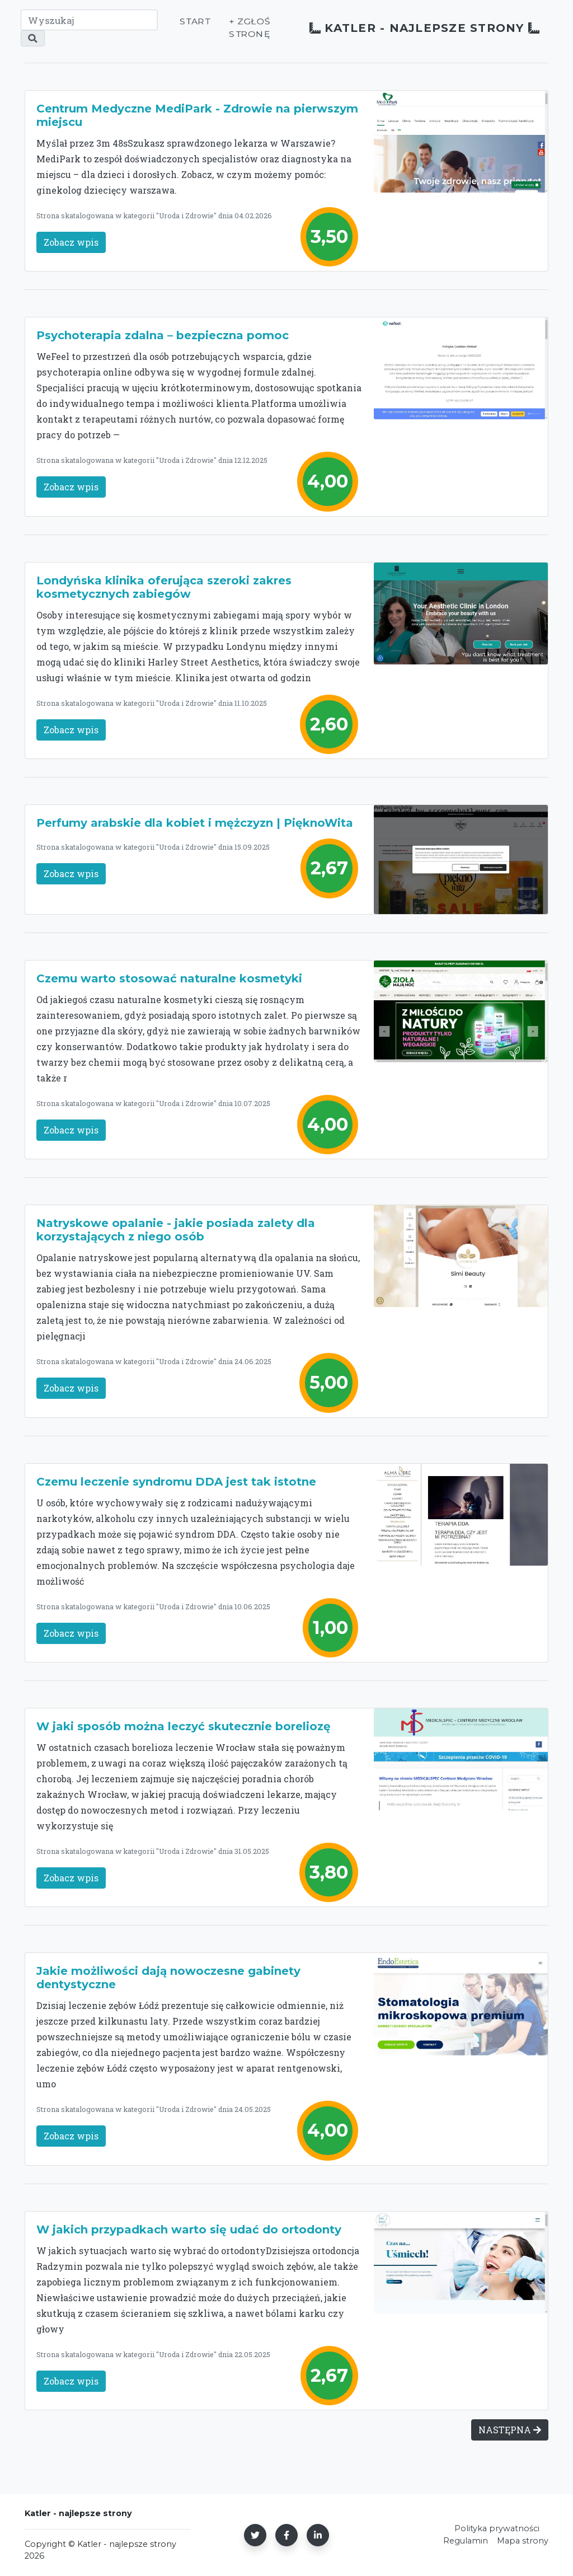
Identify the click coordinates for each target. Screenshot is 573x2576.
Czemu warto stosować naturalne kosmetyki (169, 978)
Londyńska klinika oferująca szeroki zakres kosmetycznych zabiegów (164, 587)
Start (172, 25)
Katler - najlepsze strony (403, 32)
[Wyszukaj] (88, 24)
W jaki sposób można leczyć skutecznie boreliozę (183, 1726)
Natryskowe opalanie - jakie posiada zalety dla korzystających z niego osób (175, 1229)
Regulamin (422, 2541)
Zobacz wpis (71, 242)
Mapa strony (479, 2541)
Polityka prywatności (453, 2528)
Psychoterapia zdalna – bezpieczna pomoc (162, 335)
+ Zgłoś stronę (225, 32)
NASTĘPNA (509, 2430)
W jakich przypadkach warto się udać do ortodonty (188, 2229)
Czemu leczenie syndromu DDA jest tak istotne (176, 1481)
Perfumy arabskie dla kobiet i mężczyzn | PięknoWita (194, 823)
